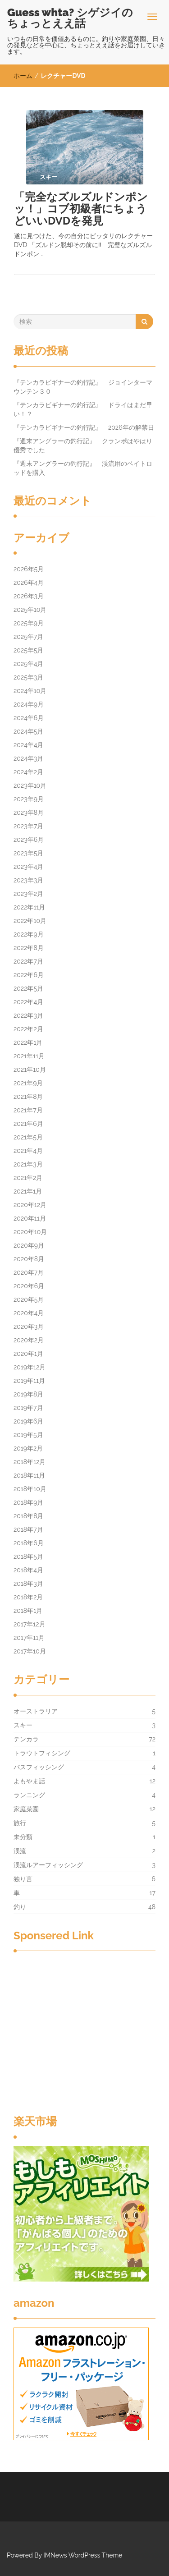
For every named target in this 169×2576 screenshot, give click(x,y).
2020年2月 (29, 1340)
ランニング (29, 1795)
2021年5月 (28, 1137)
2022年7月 (28, 961)
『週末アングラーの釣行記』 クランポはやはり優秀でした (83, 445)
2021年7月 (28, 1110)
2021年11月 (29, 1056)
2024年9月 (29, 704)
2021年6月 (28, 1123)
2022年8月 (29, 947)
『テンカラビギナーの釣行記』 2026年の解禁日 (87, 427)
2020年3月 (29, 1326)
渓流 (20, 1850)
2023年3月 (28, 880)
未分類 (23, 1836)
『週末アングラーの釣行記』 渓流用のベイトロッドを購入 (83, 468)
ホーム (23, 75)
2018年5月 (28, 1556)
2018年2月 (28, 1597)
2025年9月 (29, 623)
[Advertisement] (84, 2034)
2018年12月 (30, 1461)
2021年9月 (28, 1083)
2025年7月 (28, 636)
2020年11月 (30, 1218)
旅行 (20, 1823)
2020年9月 (29, 1245)
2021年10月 (30, 1069)
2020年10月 (30, 1231)
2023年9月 (29, 799)
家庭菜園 (26, 1809)
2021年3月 (28, 1164)
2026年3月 (29, 596)
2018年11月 (29, 1475)
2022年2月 (28, 1029)
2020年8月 (29, 1259)
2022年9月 (29, 934)
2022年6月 (29, 974)
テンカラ (26, 1739)
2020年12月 (30, 1204)
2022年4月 (28, 1002)
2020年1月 (28, 1353)
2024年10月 (30, 690)
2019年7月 (28, 1407)
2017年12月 (30, 1624)
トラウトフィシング (42, 1753)
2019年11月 (29, 1380)
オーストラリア (36, 1711)
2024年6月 (29, 717)
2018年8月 (28, 1516)
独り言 (23, 1878)
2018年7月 (28, 1529)
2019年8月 (28, 1394)
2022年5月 (28, 988)
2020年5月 (29, 1299)
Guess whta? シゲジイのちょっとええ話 (70, 18)
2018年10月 (30, 1488)
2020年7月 (29, 1272)
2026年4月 (29, 582)
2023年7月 (28, 826)
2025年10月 (30, 609)
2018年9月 (28, 1502)
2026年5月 (29, 569)
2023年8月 (29, 812)
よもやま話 (29, 1781)
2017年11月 (29, 1637)
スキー (23, 1725)
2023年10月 (30, 785)
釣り (20, 1906)
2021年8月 (28, 1096)
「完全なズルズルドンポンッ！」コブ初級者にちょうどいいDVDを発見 (81, 208)
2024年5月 (28, 731)
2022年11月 (29, 907)
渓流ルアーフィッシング (48, 1864)
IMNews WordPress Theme (82, 2555)
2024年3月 (28, 758)
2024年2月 (28, 772)
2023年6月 (29, 839)
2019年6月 (29, 1421)
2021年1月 (28, 1191)
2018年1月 (28, 1610)
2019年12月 (30, 1367)
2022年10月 (30, 920)
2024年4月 (28, 744)
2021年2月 (28, 1177)
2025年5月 (28, 650)
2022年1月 (28, 1042)
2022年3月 (28, 1015)
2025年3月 (28, 677)
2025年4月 (28, 663)
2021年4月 (28, 1150)
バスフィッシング (39, 1767)
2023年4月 (28, 866)
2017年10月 (30, 1651)
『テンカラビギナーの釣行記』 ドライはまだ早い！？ (83, 409)
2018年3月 (28, 1583)
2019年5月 (28, 1434)
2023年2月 (28, 893)
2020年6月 (29, 1286)
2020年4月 (29, 1313)
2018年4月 (28, 1570)
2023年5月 (28, 853)
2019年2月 (28, 1448)
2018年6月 (29, 1543)
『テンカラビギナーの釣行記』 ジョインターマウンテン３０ (83, 387)
